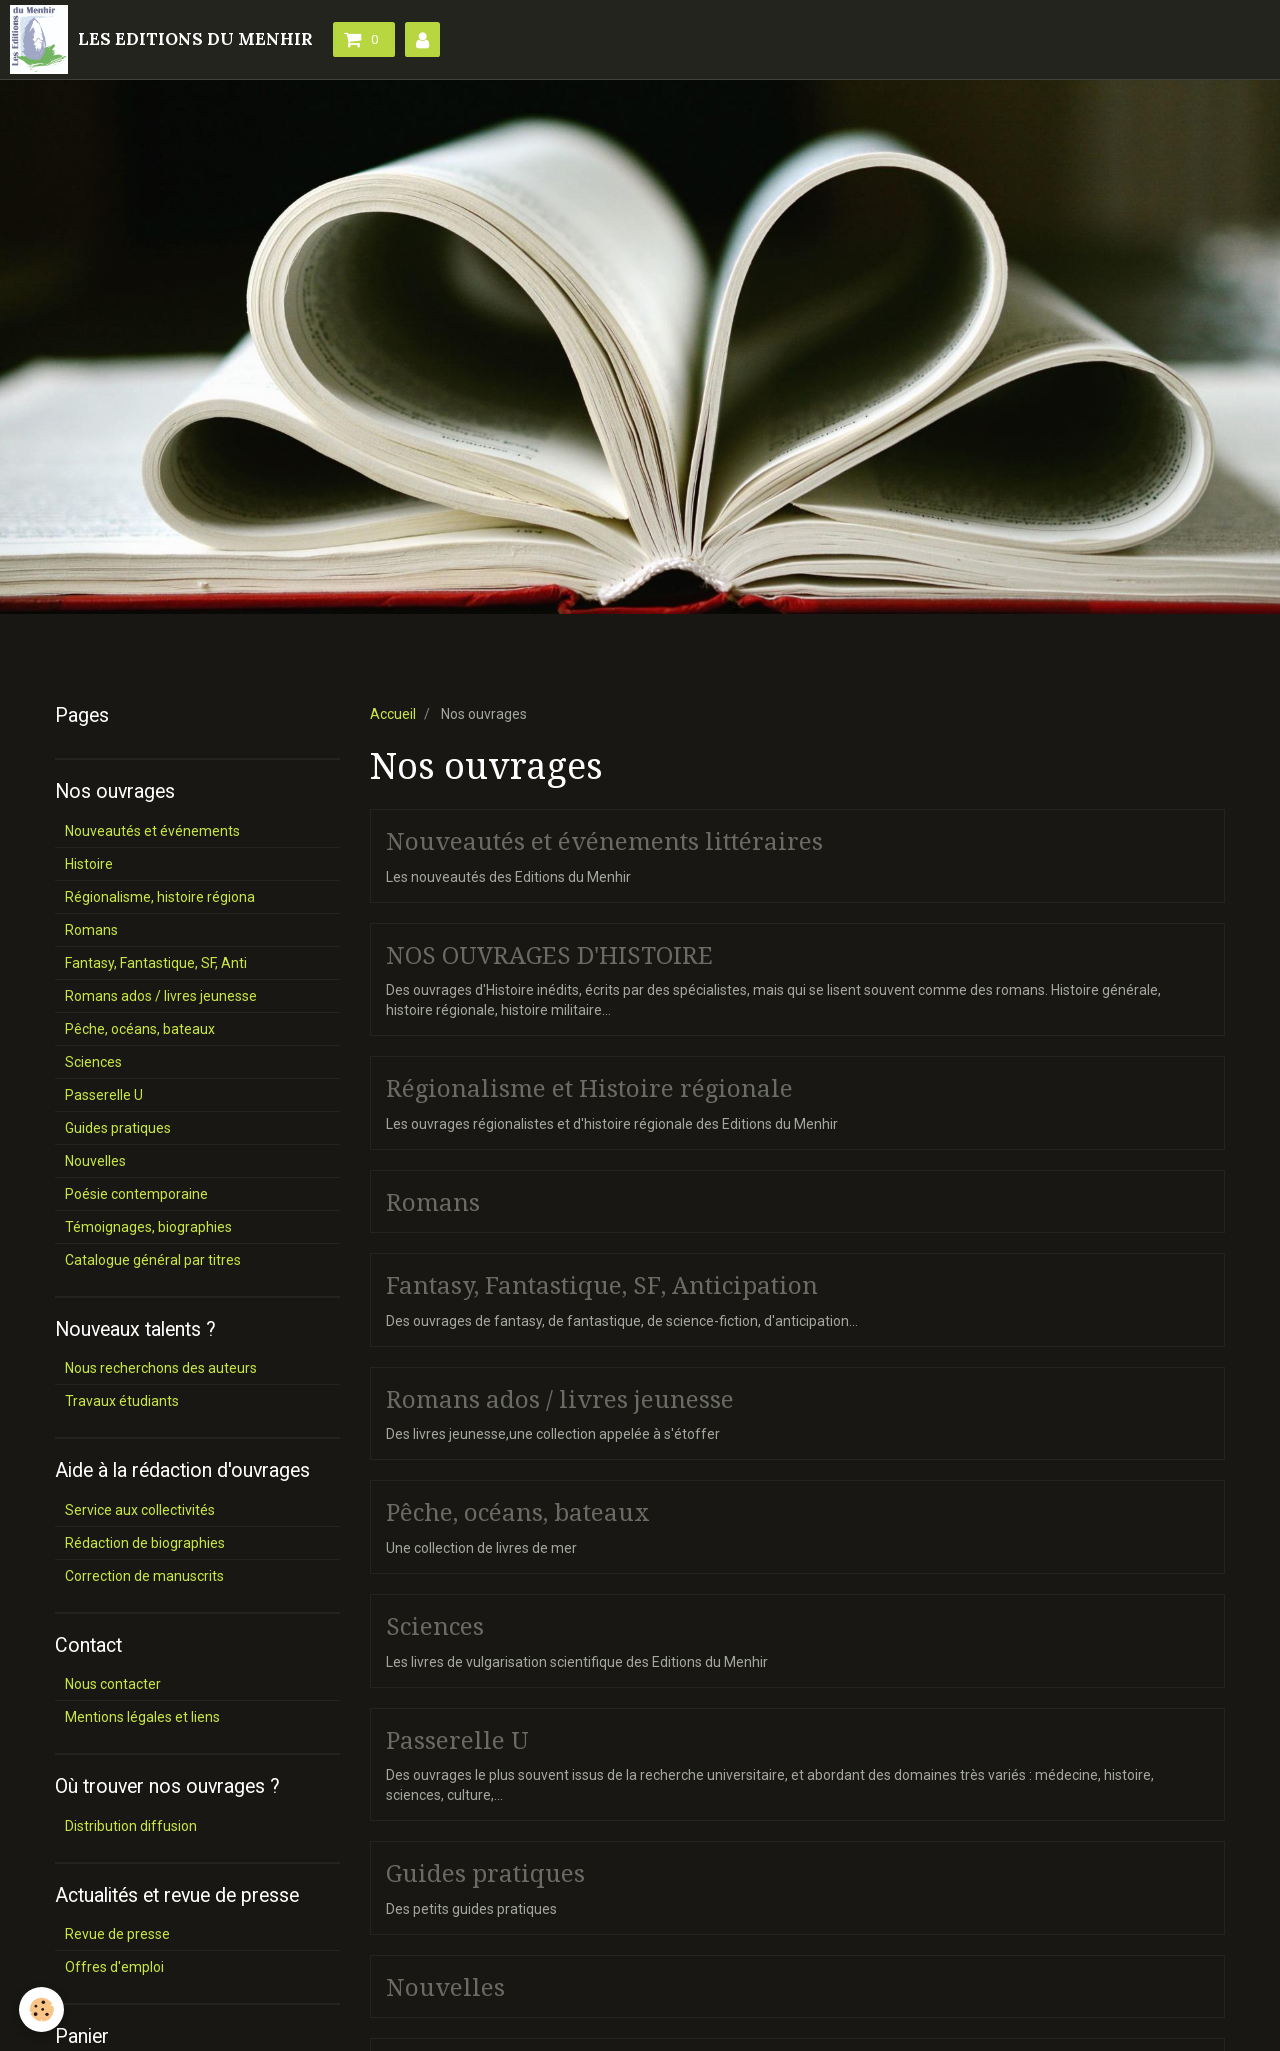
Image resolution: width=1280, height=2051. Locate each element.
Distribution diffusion (131, 1826)
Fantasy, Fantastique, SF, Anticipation (602, 1286)
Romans (433, 1202)
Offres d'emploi (114, 1967)
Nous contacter (113, 1684)
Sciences (435, 1627)
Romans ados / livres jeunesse (560, 1399)
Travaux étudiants (122, 1401)
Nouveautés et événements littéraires (604, 842)
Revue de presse (117, 1934)
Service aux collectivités (140, 1510)
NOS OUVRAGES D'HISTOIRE (549, 955)
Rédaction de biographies (145, 1543)
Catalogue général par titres (153, 1260)
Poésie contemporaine (136, 1194)
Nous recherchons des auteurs (161, 1368)
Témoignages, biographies (148, 1227)
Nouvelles (445, 1987)
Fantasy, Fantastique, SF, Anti (156, 963)
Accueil (393, 714)
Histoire (89, 864)
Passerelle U (457, 1740)
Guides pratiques (485, 1874)
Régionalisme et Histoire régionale (589, 1089)
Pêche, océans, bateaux (518, 1513)
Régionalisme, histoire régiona (160, 897)
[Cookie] (42, 2009)
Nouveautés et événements (152, 831)
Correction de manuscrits (144, 1576)
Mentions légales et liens (142, 1717)
